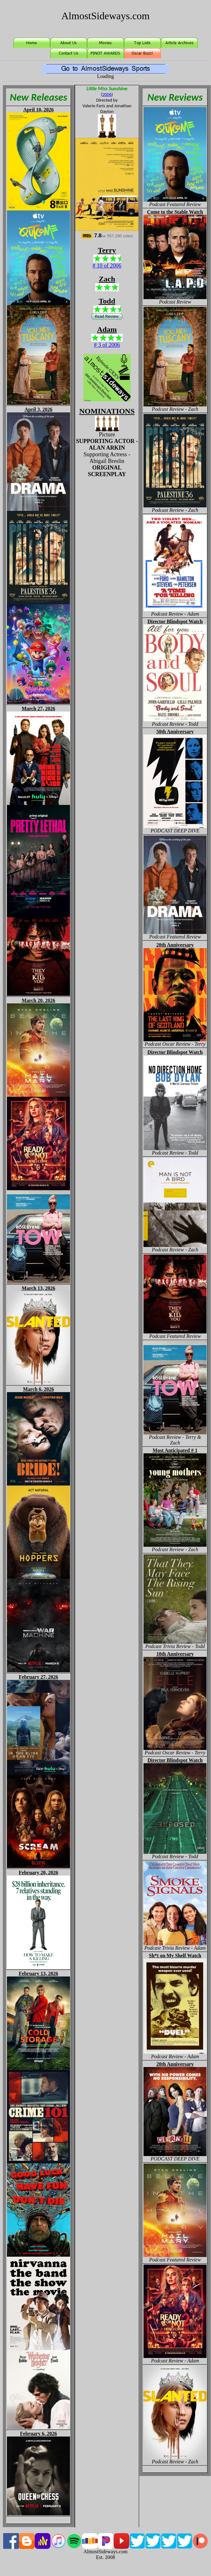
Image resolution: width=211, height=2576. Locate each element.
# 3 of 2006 (107, 345)
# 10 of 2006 (106, 266)
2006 (107, 94)
